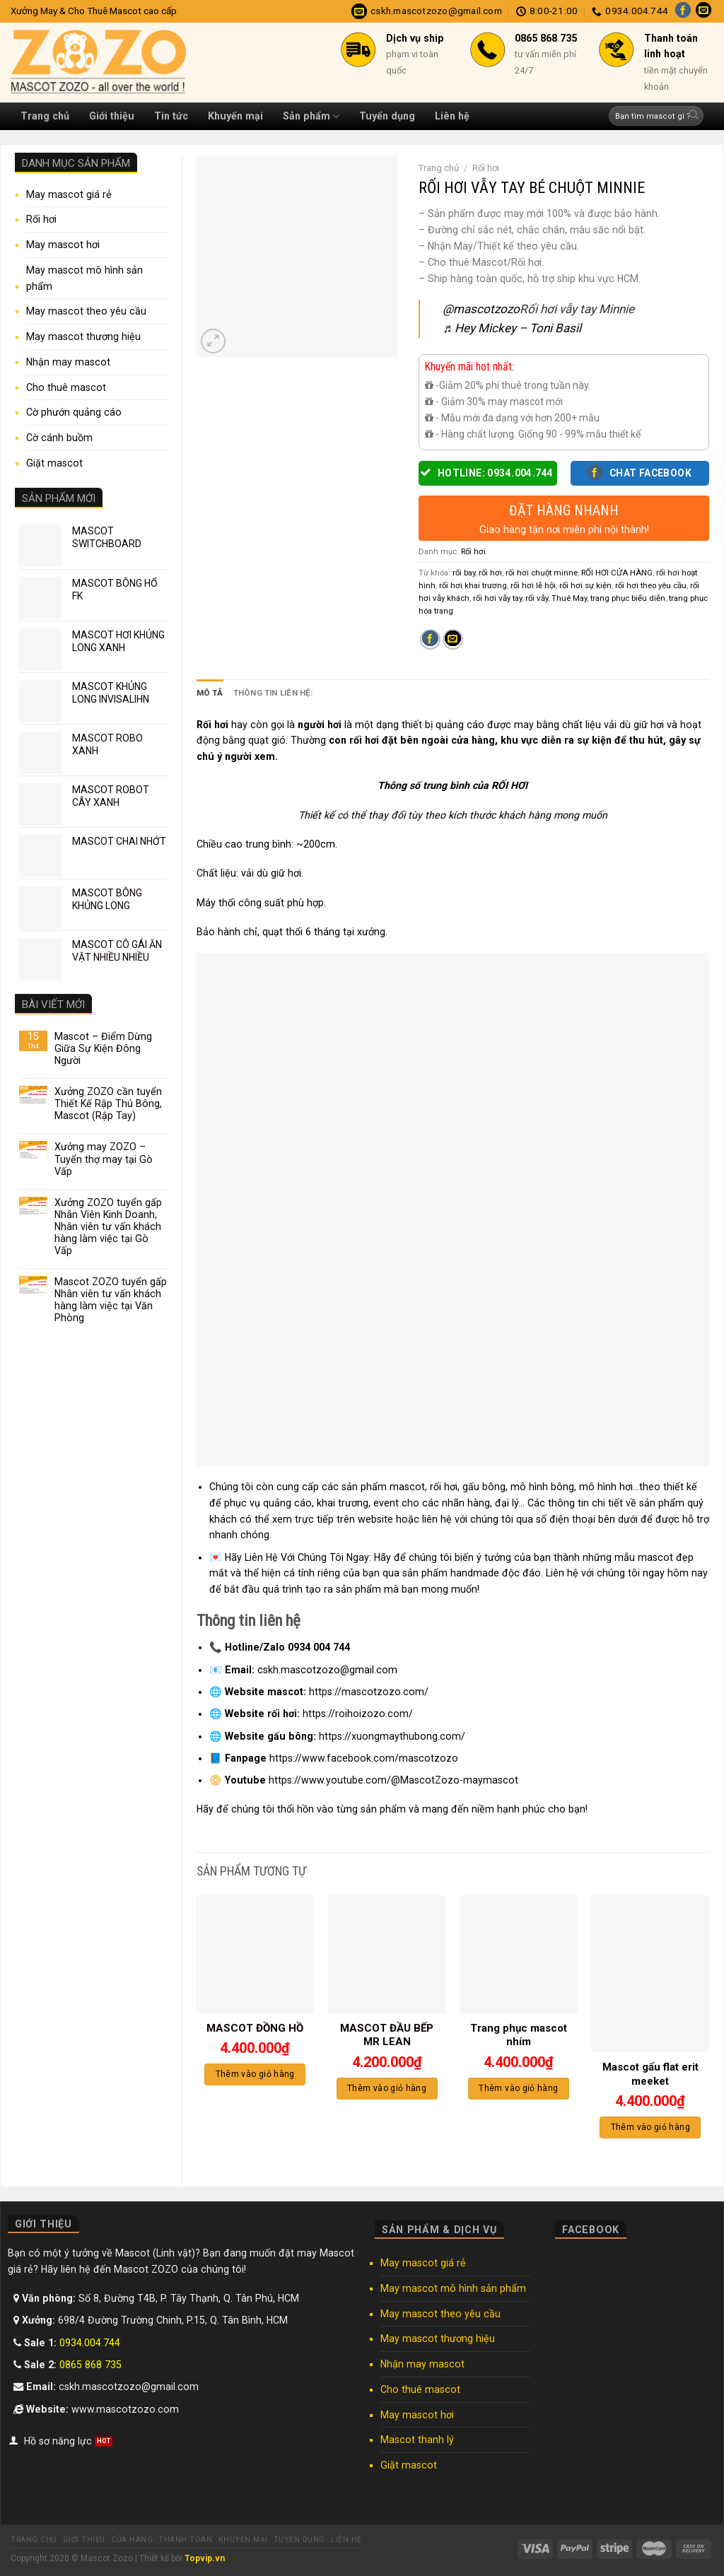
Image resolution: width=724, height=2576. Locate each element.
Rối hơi (41, 219)
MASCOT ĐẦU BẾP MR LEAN (386, 2035)
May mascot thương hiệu (83, 336)
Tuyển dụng (387, 116)
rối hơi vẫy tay (497, 598)
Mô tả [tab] (210, 693)
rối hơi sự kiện (585, 585)
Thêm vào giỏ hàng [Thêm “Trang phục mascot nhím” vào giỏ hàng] (518, 2088)
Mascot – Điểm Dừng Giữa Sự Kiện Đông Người (103, 1048)
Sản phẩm (311, 116)
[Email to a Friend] (453, 639)
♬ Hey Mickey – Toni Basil (512, 328)
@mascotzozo (481, 309)
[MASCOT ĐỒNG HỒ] (255, 1954)
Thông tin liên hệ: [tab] (273, 693)
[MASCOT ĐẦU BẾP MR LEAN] (387, 1954)
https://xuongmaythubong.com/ (392, 1736)
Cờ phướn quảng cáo (74, 412)
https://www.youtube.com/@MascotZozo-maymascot (393, 1780)
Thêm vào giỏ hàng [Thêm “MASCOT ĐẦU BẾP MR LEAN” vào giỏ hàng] (386, 2088)
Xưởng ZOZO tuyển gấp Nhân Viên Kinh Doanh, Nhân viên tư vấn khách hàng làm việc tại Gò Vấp (108, 1226)
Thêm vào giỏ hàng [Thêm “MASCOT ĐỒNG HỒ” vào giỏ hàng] (255, 2074)
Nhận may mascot (68, 362)
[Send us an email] (703, 11)
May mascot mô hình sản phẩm (84, 278)
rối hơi (490, 573)
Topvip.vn (205, 2558)
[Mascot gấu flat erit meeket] (650, 1973)
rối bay (463, 573)
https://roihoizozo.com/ (358, 1713)
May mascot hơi (63, 244)
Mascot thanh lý (417, 2439)
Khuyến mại (235, 116)
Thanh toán (185, 2539)
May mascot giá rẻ (69, 194)
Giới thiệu (111, 116)
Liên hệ (452, 116)
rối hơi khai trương (473, 585)
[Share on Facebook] (430, 639)
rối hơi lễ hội (533, 585)
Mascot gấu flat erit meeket (650, 2074)
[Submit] (693, 116)
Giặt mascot (54, 463)
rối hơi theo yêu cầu (651, 585)
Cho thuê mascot (66, 387)
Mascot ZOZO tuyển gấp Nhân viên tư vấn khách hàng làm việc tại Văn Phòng (110, 1299)
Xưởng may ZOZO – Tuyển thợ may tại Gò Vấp (103, 1158)
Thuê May (569, 598)
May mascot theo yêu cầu (86, 311)
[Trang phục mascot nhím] (519, 1954)
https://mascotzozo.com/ (368, 1691)
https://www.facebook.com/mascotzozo (363, 1758)
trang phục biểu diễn (627, 598)
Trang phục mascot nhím (518, 2035)
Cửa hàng (132, 2539)
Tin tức (171, 116)
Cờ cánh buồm (59, 437)
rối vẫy (536, 598)
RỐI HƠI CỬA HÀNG (617, 573)
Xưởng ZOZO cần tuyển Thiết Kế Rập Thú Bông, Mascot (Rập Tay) (108, 1103)
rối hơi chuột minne (542, 573)
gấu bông (484, 1486)
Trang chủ (45, 116)
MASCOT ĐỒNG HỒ (254, 2028)
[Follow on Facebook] (683, 11)
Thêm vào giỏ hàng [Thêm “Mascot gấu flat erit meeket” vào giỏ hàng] (650, 2127)
